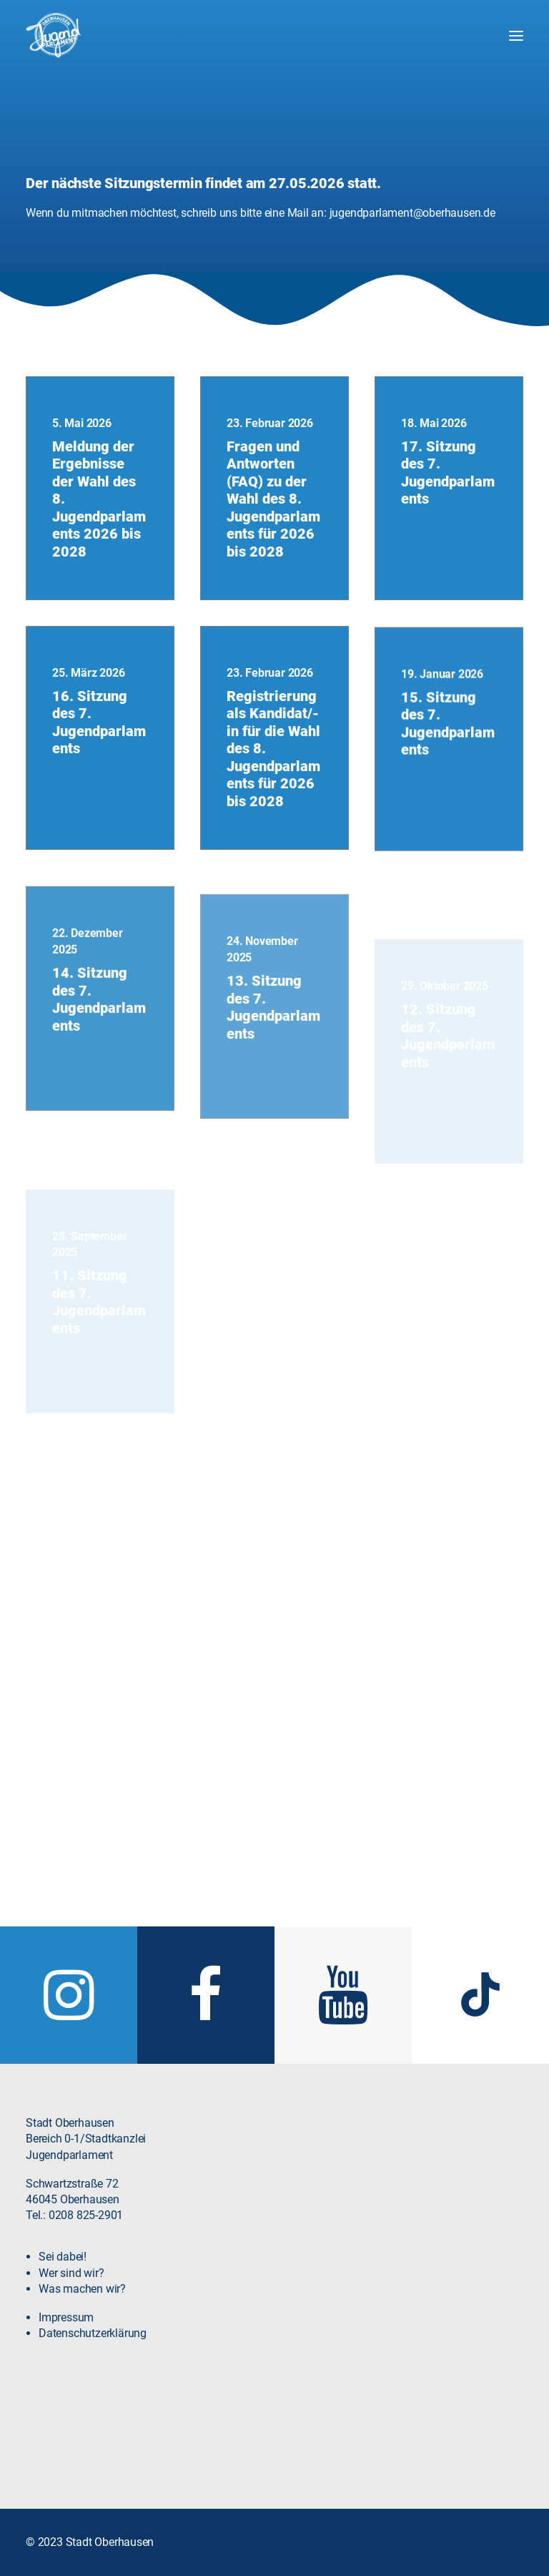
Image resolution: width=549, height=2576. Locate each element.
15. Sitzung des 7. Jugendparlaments (448, 789)
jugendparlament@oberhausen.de (412, 213)
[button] (516, 36)
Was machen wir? (82, 2309)
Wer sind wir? (71, 2294)
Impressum (66, 2339)
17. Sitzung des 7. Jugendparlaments (448, 473)
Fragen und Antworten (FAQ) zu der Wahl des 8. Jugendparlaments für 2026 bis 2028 (273, 499)
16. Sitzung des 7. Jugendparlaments (99, 746)
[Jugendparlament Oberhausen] (53, 36)
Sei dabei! (62, 2278)
